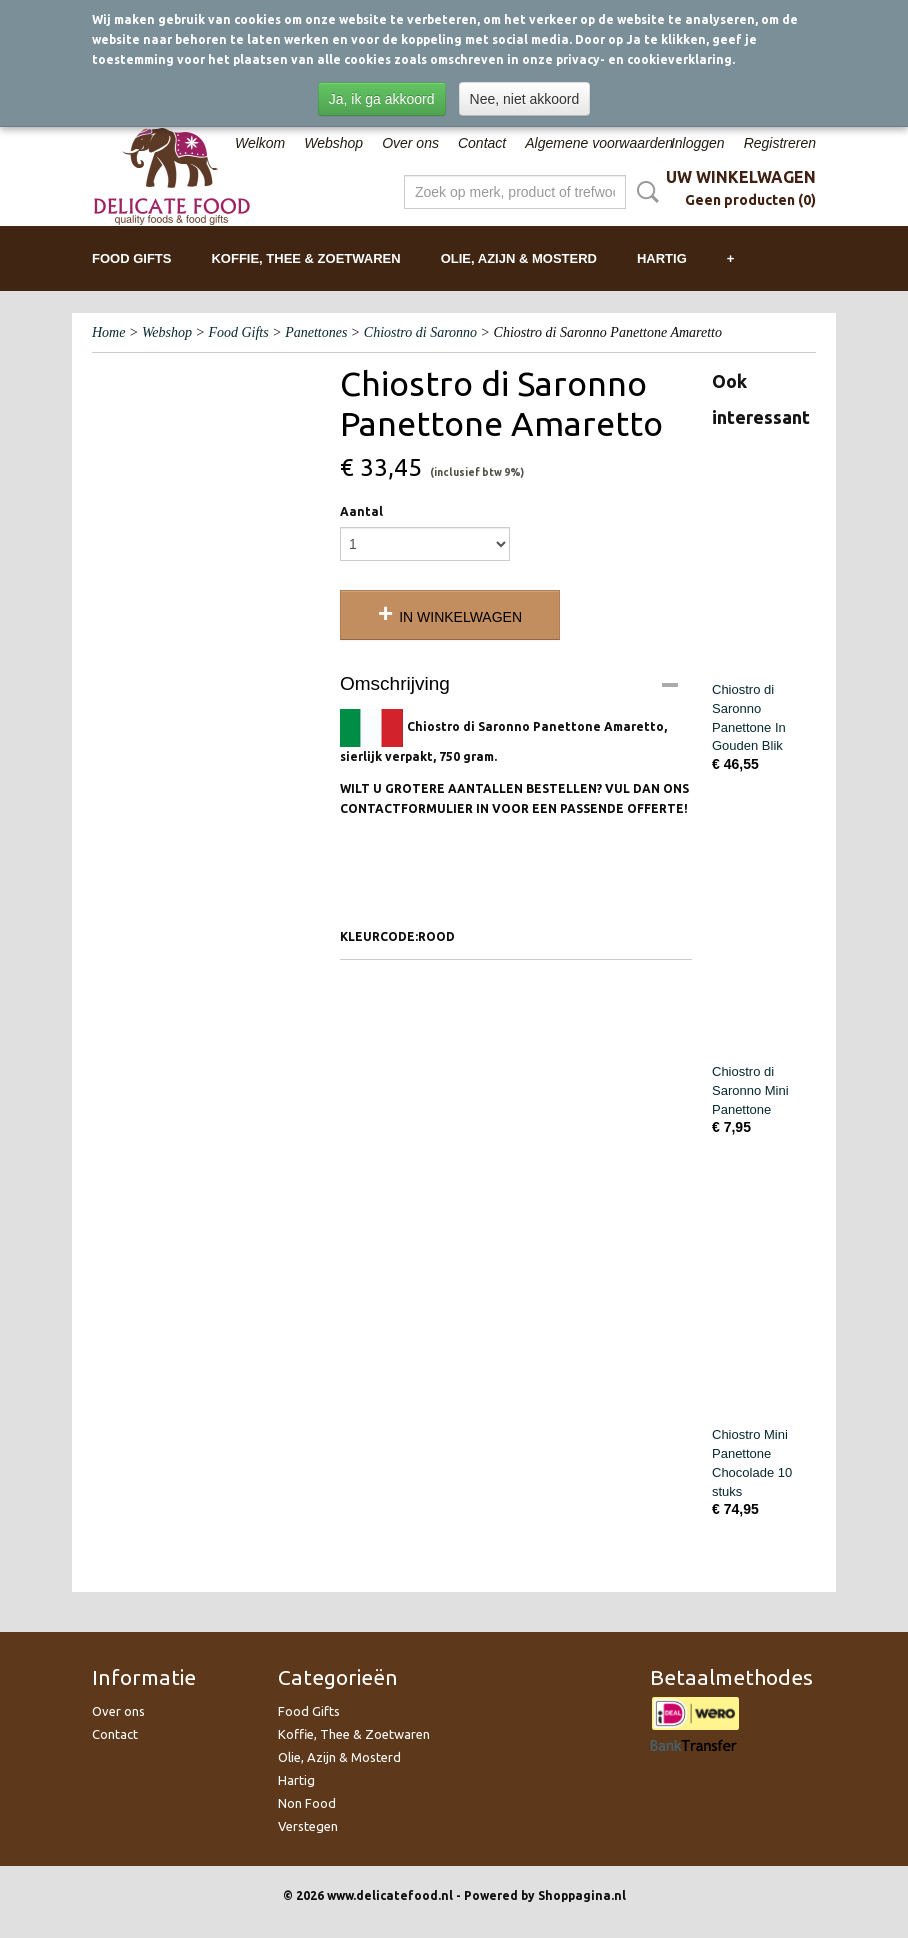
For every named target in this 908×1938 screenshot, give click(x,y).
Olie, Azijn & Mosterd (519, 258)
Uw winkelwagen (741, 177)
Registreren (780, 143)
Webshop (333, 143)
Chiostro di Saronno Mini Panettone (750, 1090)
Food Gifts (131, 258)
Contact (482, 143)
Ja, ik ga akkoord (382, 99)
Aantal (361, 511)
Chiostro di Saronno (420, 332)
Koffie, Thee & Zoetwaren (305, 258)
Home (108, 332)
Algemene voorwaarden (599, 143)
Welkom (260, 143)
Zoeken (644, 192)
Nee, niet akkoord (525, 99)
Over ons (410, 143)
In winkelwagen (460, 617)
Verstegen (308, 1826)
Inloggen (698, 143)
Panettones (316, 332)
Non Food (307, 1803)
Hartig (662, 258)
